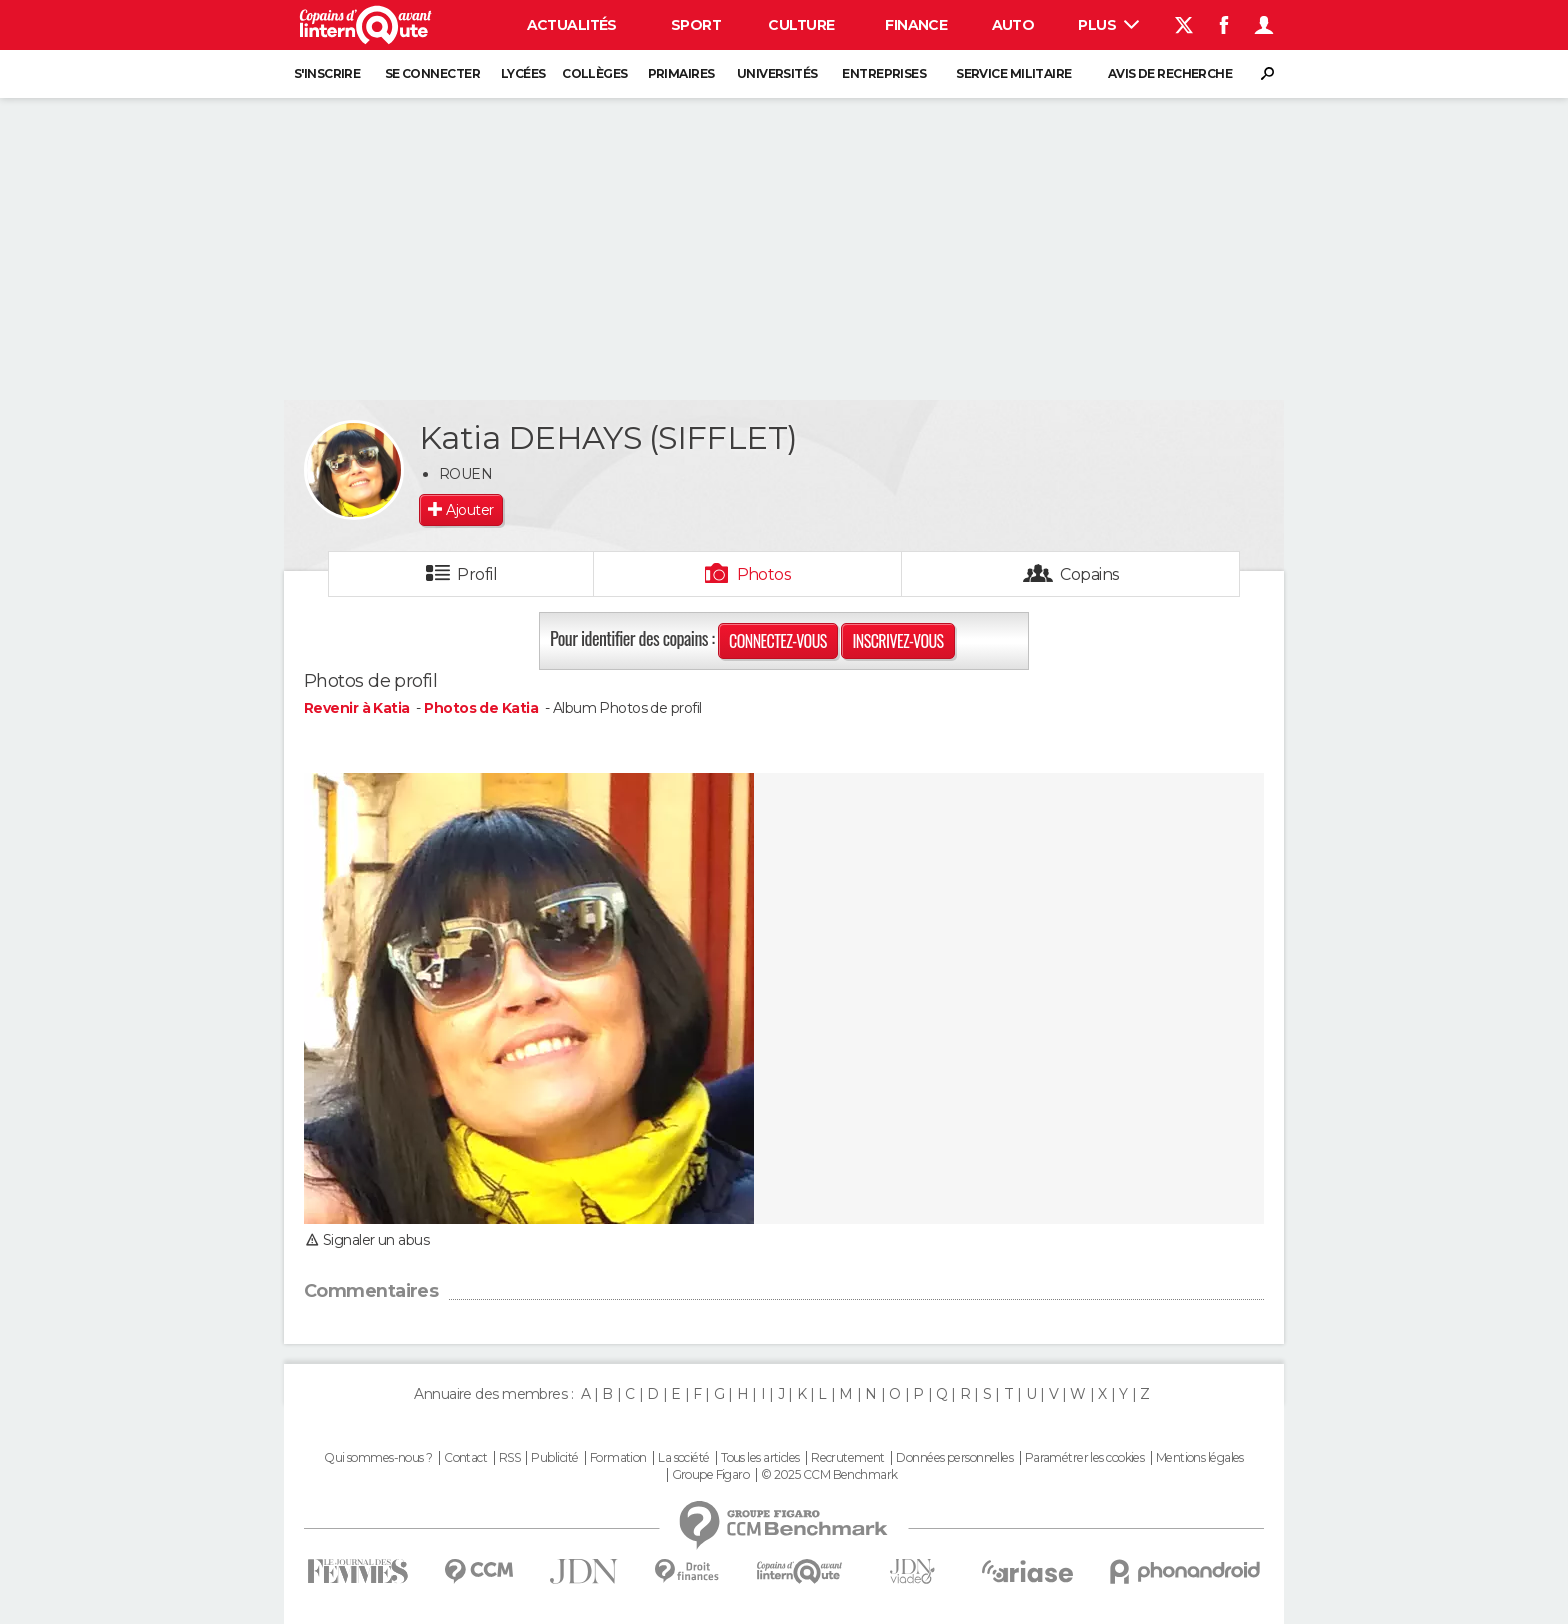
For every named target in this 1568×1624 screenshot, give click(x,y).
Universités (777, 73)
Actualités (572, 25)
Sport (696, 25)
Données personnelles (954, 1458)
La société (683, 1458)
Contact (465, 1458)
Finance (916, 25)
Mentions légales (1200, 1458)
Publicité (554, 1458)
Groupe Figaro (711, 1475)
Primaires (681, 73)
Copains (1089, 574)
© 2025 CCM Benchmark (829, 1475)
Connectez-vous (778, 641)
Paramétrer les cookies (1085, 1458)
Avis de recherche (1170, 73)
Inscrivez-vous (897, 641)
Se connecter (432, 73)
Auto (1013, 25)
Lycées (523, 73)
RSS (509, 1458)
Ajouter (469, 510)
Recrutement (848, 1458)
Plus (1108, 25)
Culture (801, 25)
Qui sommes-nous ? (378, 1458)
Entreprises (884, 73)
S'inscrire (327, 73)
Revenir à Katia (358, 708)
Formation (618, 1458)
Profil (477, 574)
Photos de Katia (481, 708)
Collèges (595, 73)
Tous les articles (760, 1458)
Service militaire (1013, 73)
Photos (764, 574)
